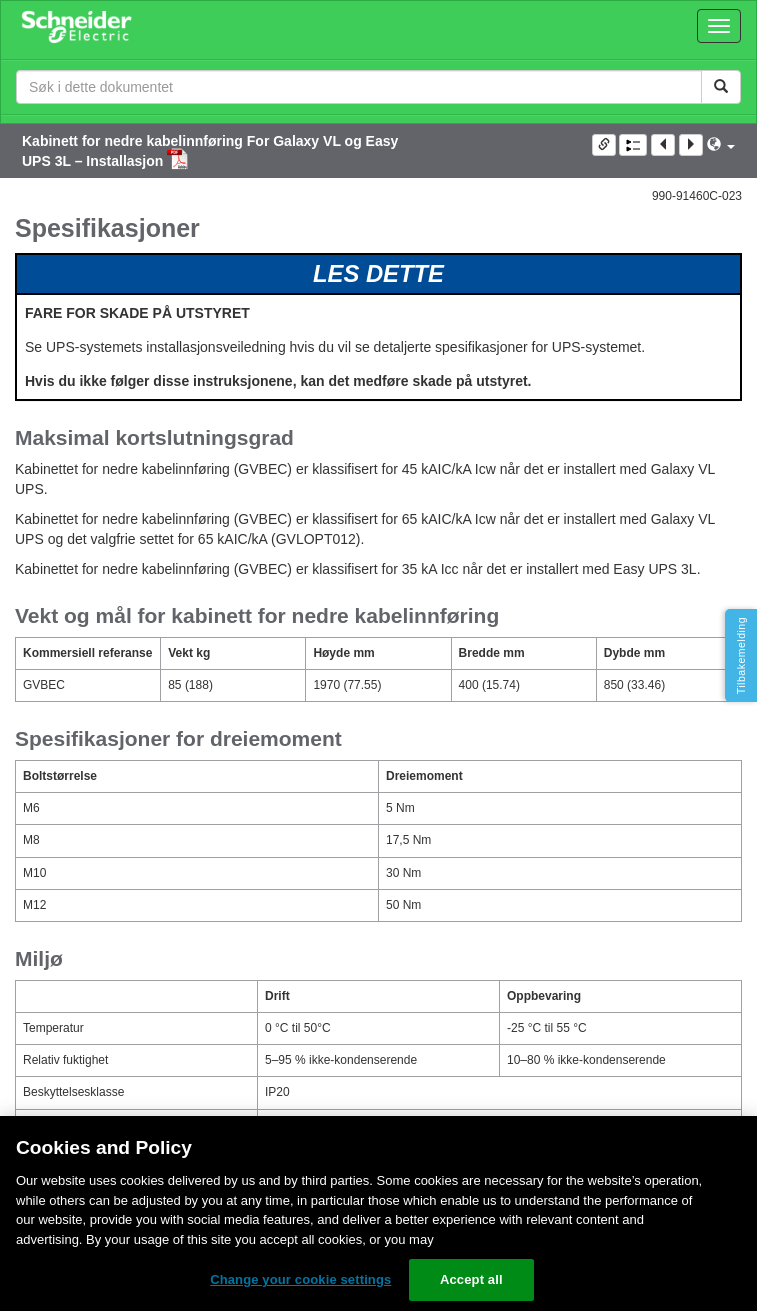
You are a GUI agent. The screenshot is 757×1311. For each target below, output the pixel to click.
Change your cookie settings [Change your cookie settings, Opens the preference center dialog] (300, 1279)
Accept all (471, 1279)
